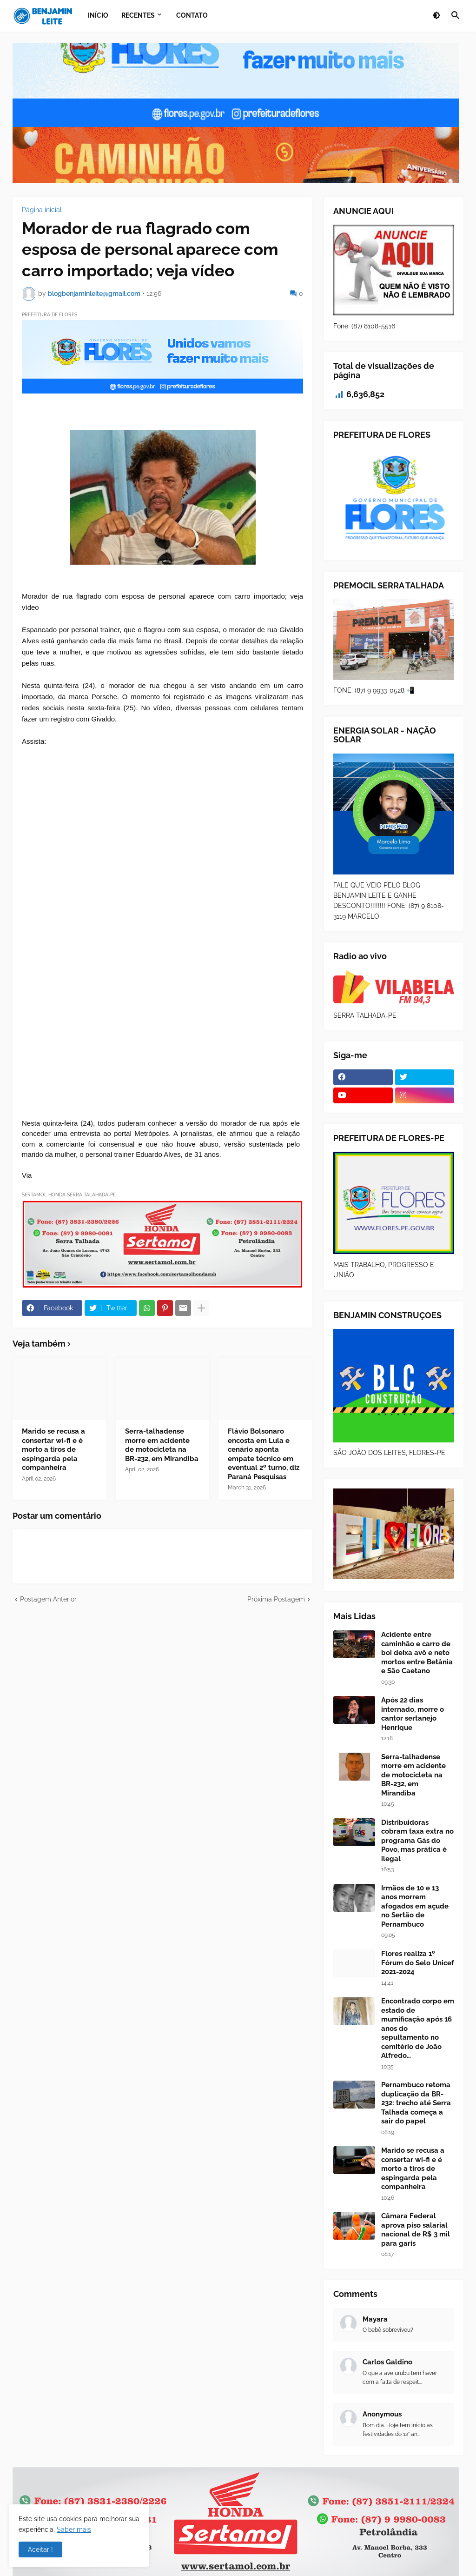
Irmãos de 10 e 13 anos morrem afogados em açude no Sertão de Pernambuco (415, 1906)
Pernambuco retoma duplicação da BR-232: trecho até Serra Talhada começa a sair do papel (416, 2103)
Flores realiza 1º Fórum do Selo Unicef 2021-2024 (417, 1962)
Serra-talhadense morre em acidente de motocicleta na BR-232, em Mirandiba (161, 1445)
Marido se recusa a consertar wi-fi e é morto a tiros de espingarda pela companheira (53, 1449)
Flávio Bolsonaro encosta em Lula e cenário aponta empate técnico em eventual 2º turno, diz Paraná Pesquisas (263, 1454)
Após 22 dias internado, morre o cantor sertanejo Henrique (412, 1714)
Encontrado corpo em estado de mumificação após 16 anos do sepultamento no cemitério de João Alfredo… (417, 2028)
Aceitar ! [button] (40, 2549)
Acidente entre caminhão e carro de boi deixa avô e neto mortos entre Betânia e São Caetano (417, 1652)
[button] (436, 16)
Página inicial (42, 210)
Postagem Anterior (48, 1599)
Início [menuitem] (98, 15)
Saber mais (74, 2529)
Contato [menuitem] (192, 15)
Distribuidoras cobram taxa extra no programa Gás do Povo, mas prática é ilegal (417, 1840)
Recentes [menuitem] (138, 15)
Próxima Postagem (276, 1599)
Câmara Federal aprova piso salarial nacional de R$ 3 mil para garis (415, 2230)
